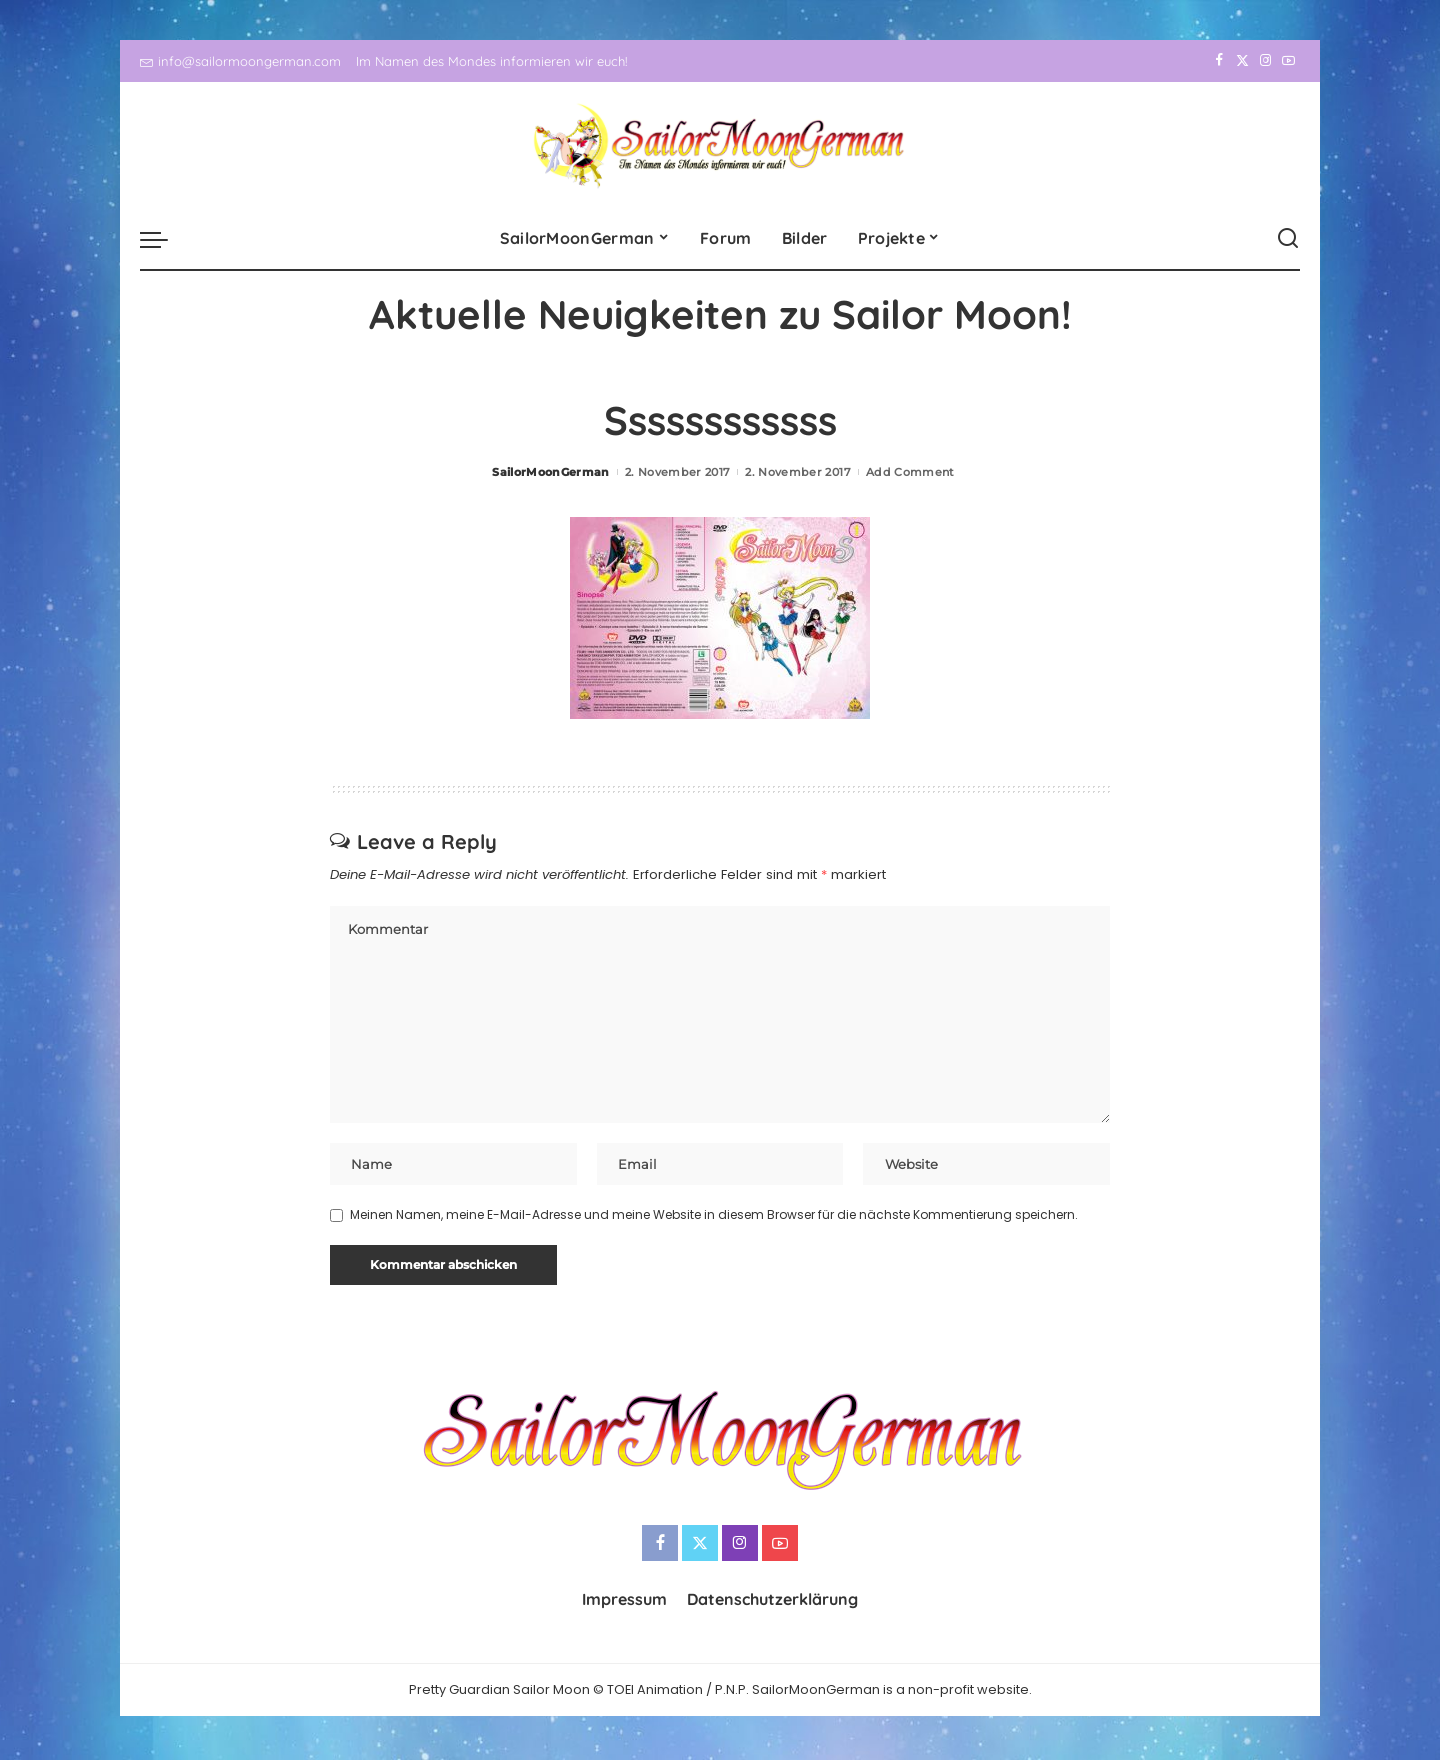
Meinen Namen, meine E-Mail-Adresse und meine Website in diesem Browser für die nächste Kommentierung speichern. (714, 1217)
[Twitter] (1242, 61)
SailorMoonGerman (551, 472)
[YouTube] (1288, 61)
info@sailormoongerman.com (240, 61)
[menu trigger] (164, 239)
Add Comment (910, 472)
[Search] (1288, 239)
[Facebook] (1219, 61)
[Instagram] (1265, 61)
